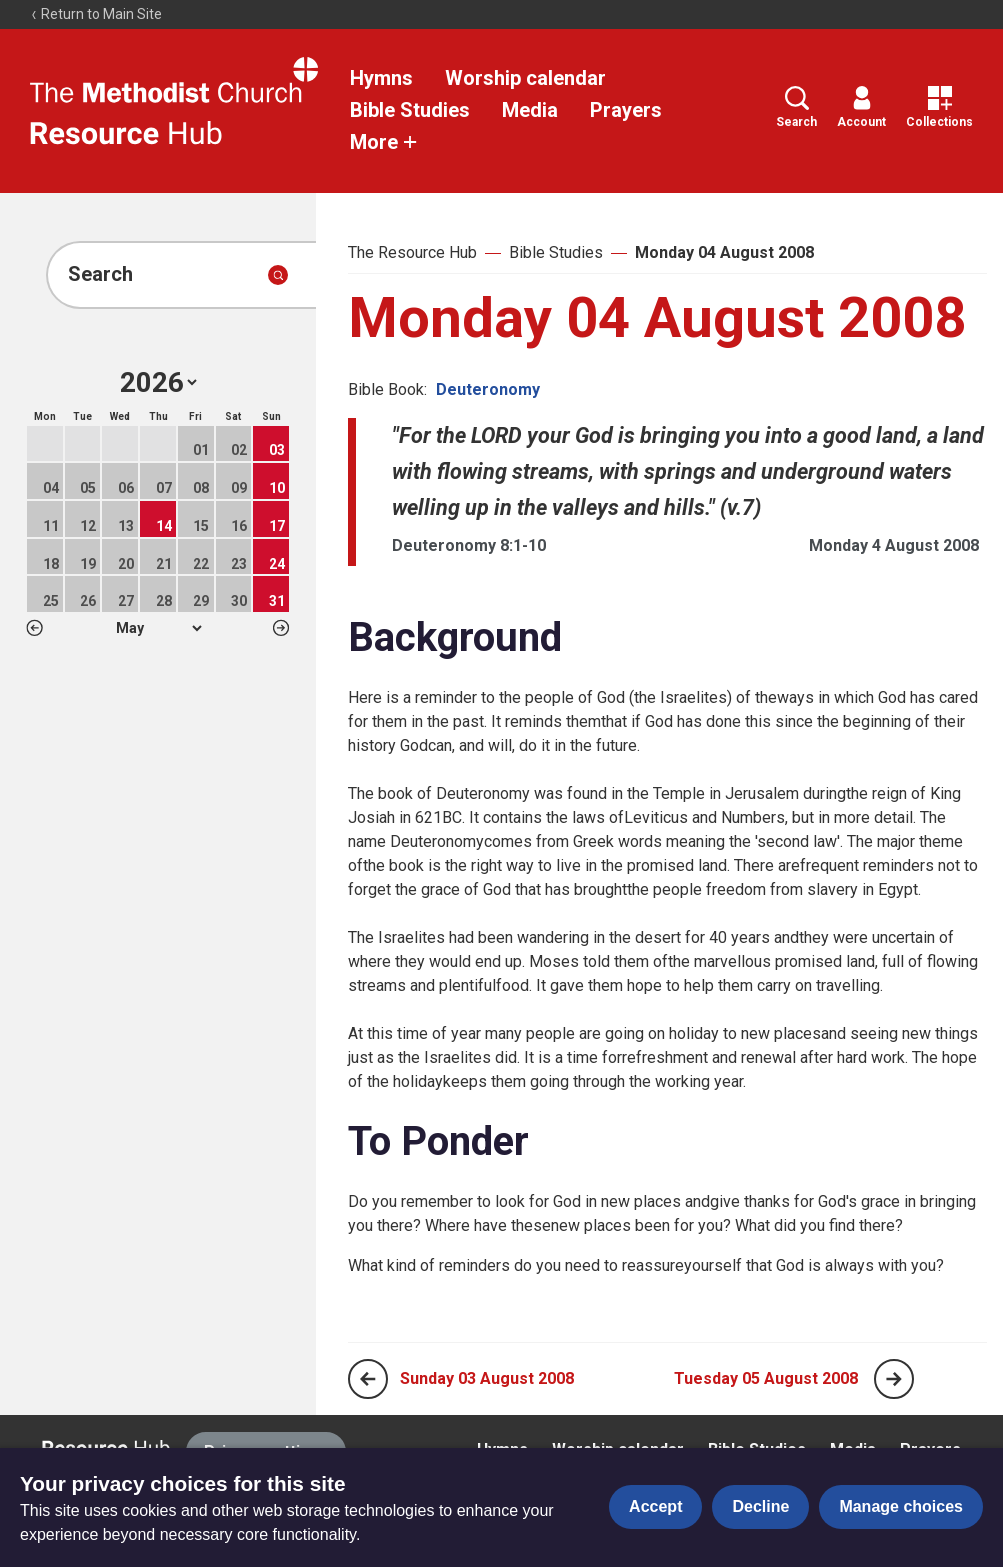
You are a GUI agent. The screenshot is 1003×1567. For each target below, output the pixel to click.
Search (796, 107)
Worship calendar (525, 78)
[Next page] (894, 1379)
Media (530, 110)
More (384, 142)
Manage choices (901, 1506)
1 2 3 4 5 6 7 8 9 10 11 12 (158, 628)
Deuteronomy (488, 389)
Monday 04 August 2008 (724, 252)
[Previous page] (368, 1379)
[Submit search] (278, 275)
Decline (760, 1506)
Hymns (381, 78)
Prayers (626, 110)
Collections (939, 107)
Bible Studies (410, 110)
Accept (655, 1506)
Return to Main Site (96, 14)
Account (861, 107)
